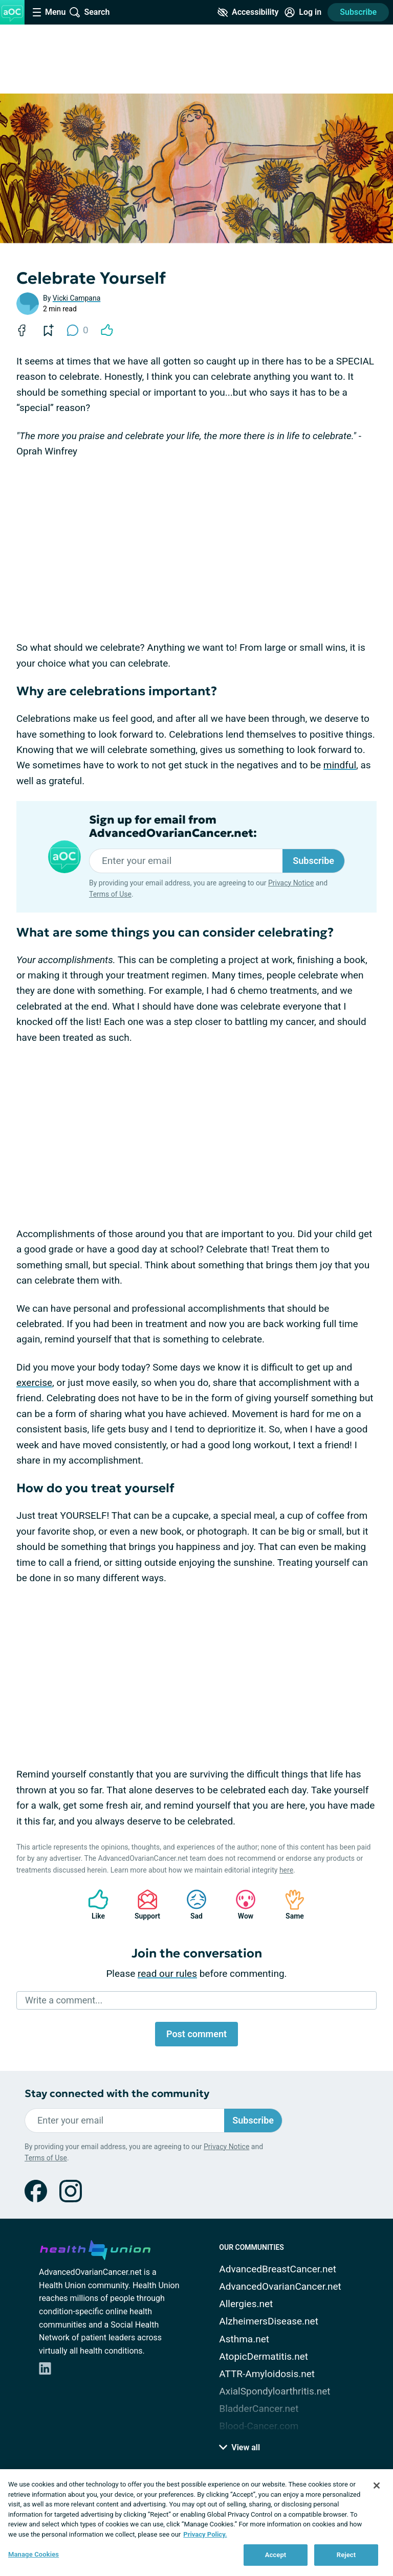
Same (289, 1904)
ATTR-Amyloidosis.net (267, 2374)
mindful (339, 765)
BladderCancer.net (258, 2408)
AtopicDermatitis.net (263, 2356)
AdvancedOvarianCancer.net (280, 2286)
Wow (240, 1904)
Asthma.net (244, 2339)
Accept (276, 2555)
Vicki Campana (76, 298)
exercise (34, 1382)
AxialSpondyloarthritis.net (274, 2391)
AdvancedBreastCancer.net (277, 2269)
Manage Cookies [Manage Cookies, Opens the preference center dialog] (33, 2554)
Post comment (196, 2033)
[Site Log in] (302, 12)
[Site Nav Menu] (49, 12)
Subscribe (358, 12)
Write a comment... (63, 2000)
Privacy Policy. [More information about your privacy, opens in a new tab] (205, 2534)
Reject (346, 2555)
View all (239, 2447)
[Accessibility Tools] (247, 12)
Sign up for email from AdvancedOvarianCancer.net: (173, 826)
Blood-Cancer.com (258, 2426)
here (286, 1870)
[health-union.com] (95, 2248)
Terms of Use (110, 894)
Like (93, 1904)
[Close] (376, 2485)
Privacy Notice (291, 883)
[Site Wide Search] (90, 12)
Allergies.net (246, 2304)
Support (143, 1904)
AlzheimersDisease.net (268, 2321)
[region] (196, 2522)
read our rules (167, 1973)
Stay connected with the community (117, 2093)
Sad (191, 1904)
